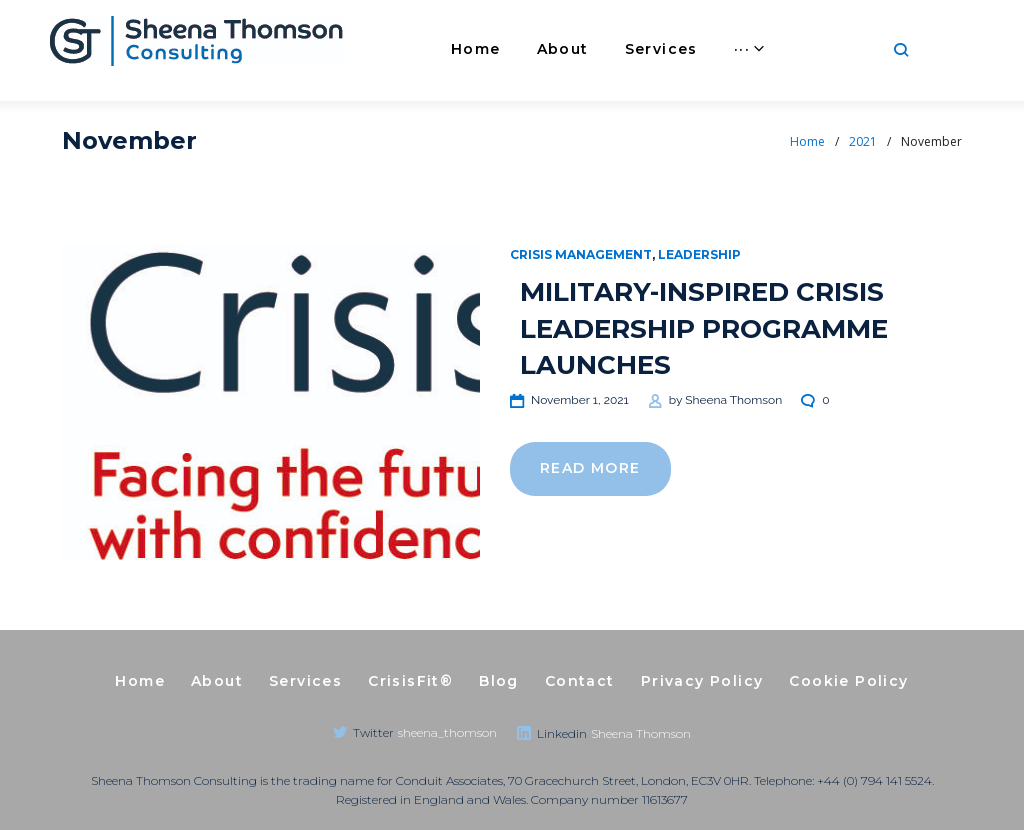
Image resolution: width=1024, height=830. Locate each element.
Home (455, 49)
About (542, 49)
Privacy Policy (702, 681)
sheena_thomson (447, 732)
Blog (499, 681)
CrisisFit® (755, 49)
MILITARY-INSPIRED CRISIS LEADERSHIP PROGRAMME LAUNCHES (704, 328)
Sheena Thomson (733, 400)
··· (842, 49)
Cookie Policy (848, 681)
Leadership (699, 254)
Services (640, 49)
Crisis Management (581, 254)
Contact (580, 681)
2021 (863, 141)
